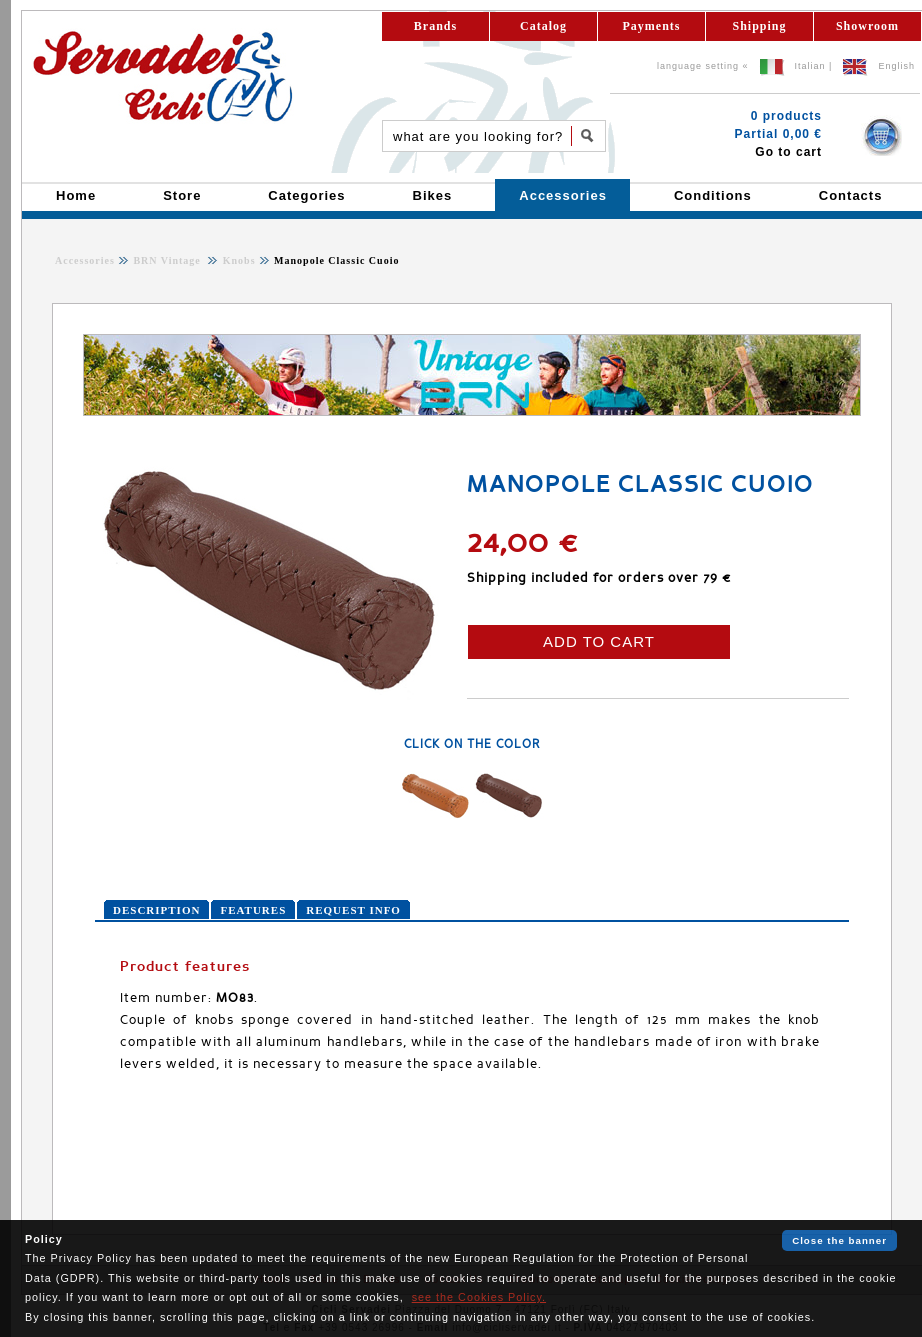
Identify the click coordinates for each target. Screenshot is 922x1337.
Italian (810, 66)
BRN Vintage (168, 260)
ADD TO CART (599, 641)
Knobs (237, 260)
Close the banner (839, 1240)
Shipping (759, 26)
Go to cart (788, 152)
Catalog (543, 26)
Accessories (85, 260)
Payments (652, 26)
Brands (435, 26)
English (896, 66)
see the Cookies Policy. (479, 1297)
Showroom (867, 26)
